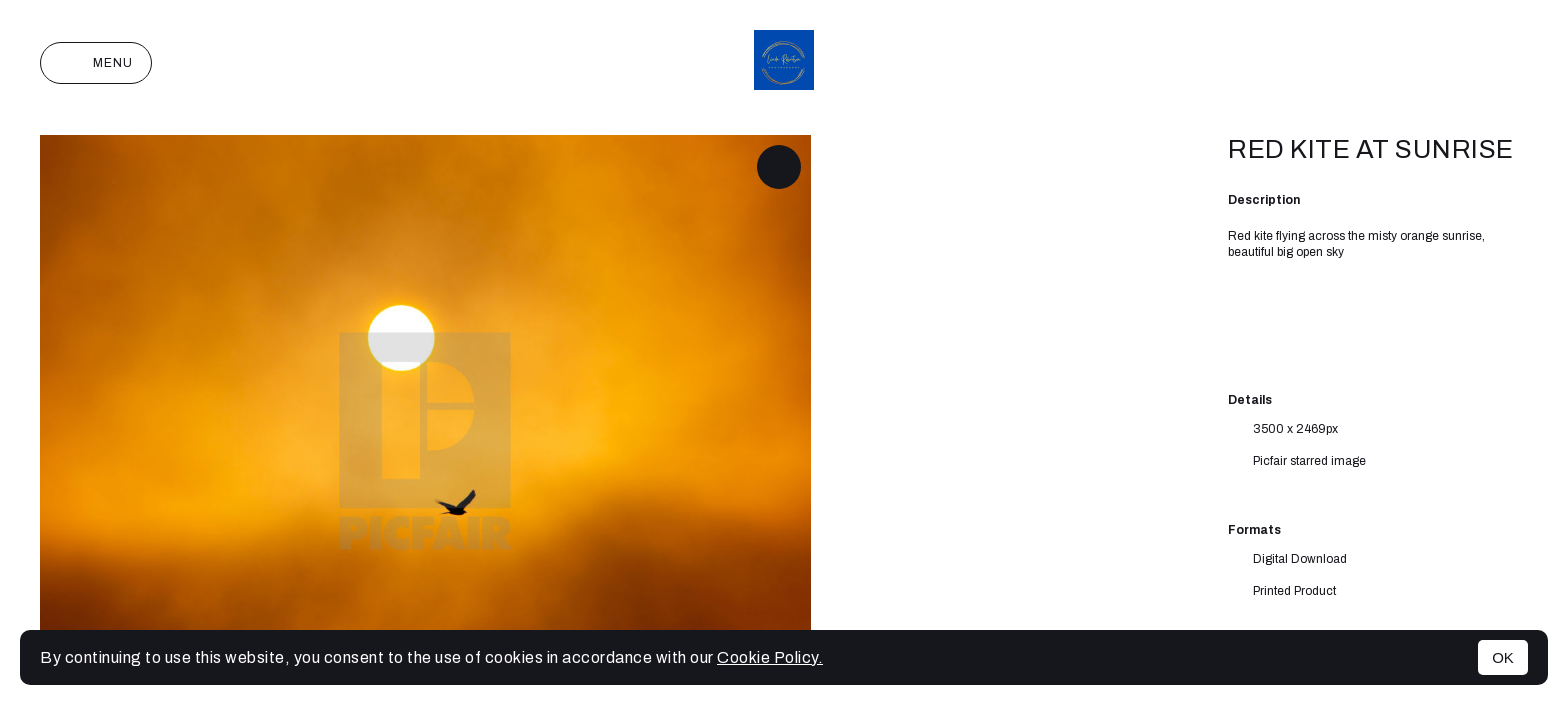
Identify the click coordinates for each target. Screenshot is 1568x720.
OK (1503, 657)
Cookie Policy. (770, 657)
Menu (96, 63)
